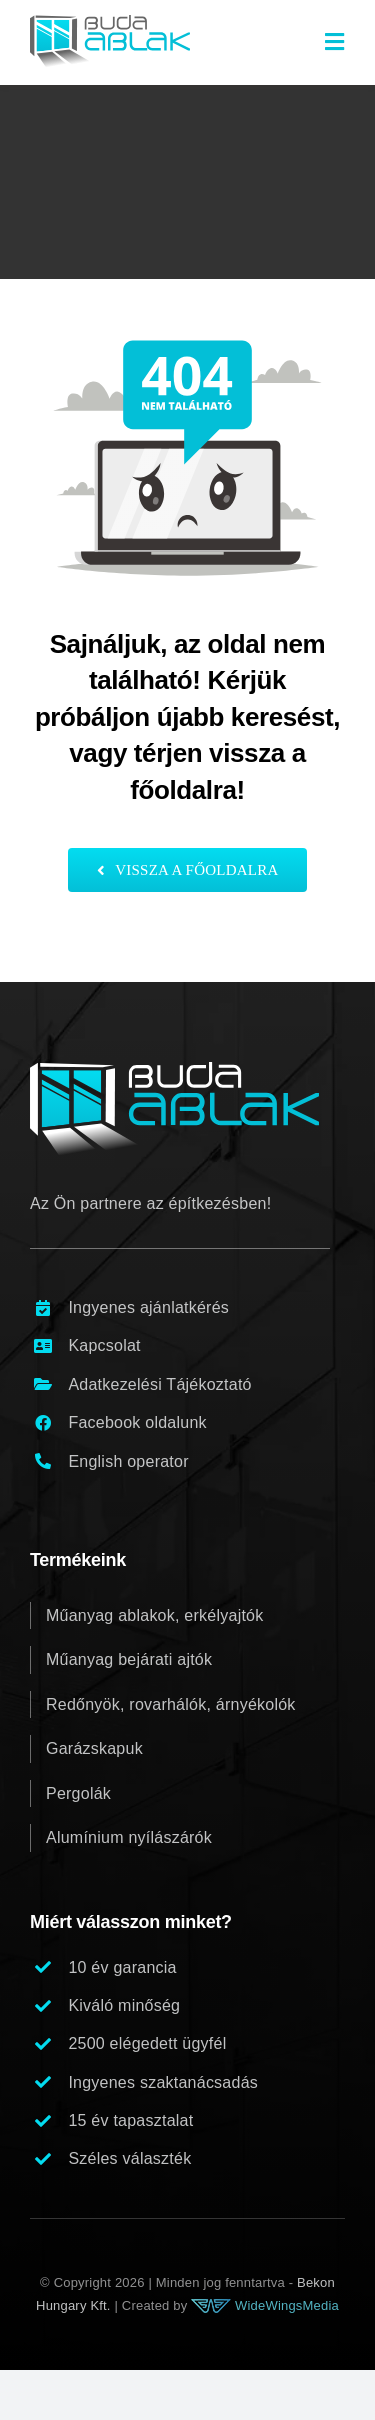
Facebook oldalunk (137, 1422)
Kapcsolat (104, 1345)
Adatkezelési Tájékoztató (159, 1384)
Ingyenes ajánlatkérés (148, 1307)
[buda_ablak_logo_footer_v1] (174, 1069)
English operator (128, 1461)
